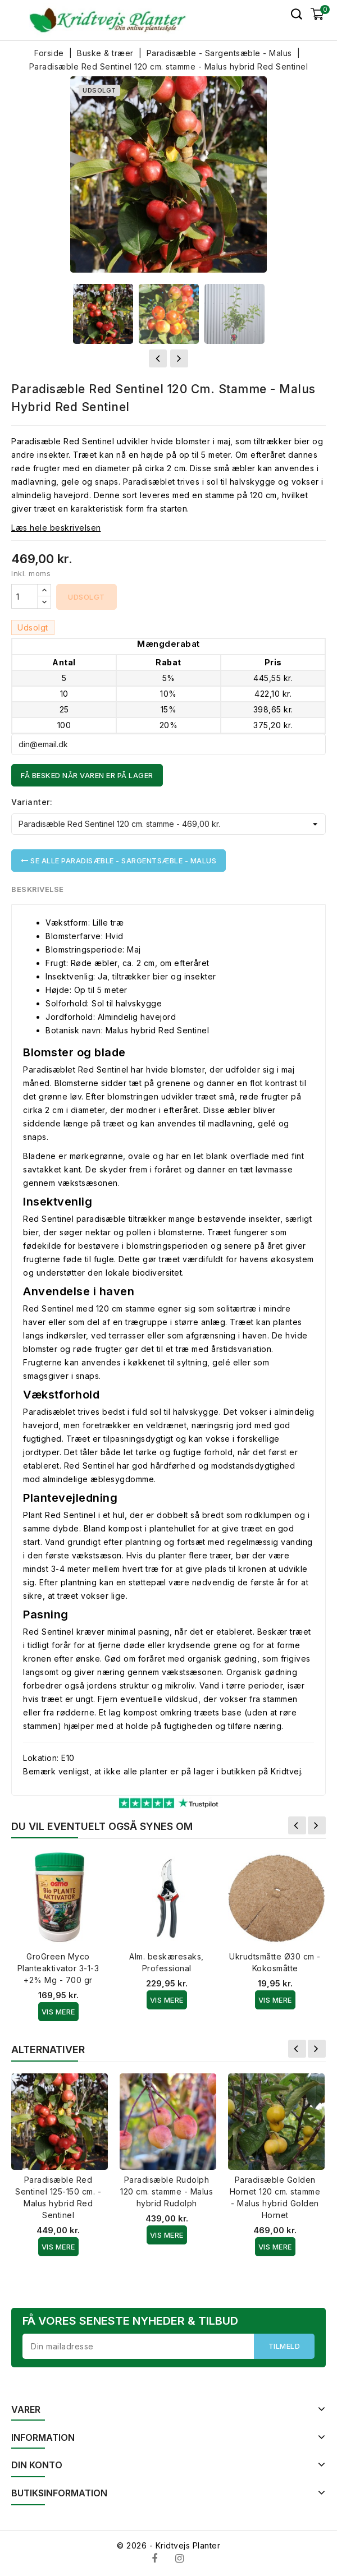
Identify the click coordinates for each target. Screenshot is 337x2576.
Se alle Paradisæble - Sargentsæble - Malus (118, 860)
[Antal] (24, 596)
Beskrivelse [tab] (38, 889)
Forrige (297, 1825)
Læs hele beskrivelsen (56, 527)
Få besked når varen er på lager (87, 775)
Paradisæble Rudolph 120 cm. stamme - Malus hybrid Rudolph (166, 2191)
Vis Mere (58, 2011)
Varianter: (31, 802)
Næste (317, 1825)
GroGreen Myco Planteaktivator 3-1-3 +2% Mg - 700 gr (58, 1968)
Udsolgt (86, 596)
